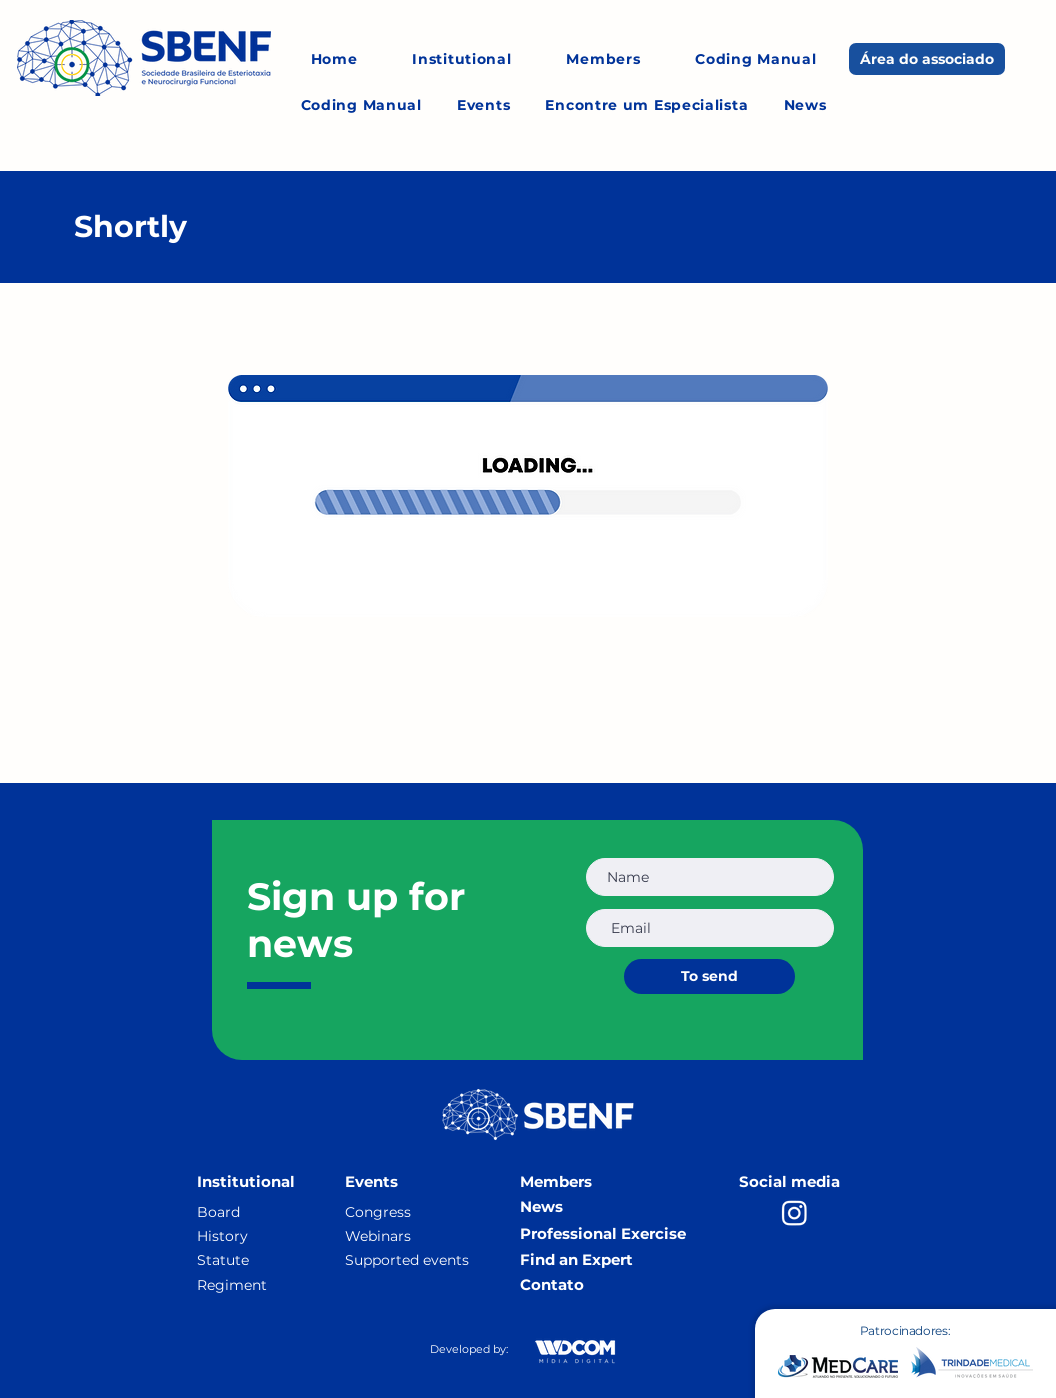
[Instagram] (794, 1212)
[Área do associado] (927, 59)
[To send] (709, 976)
